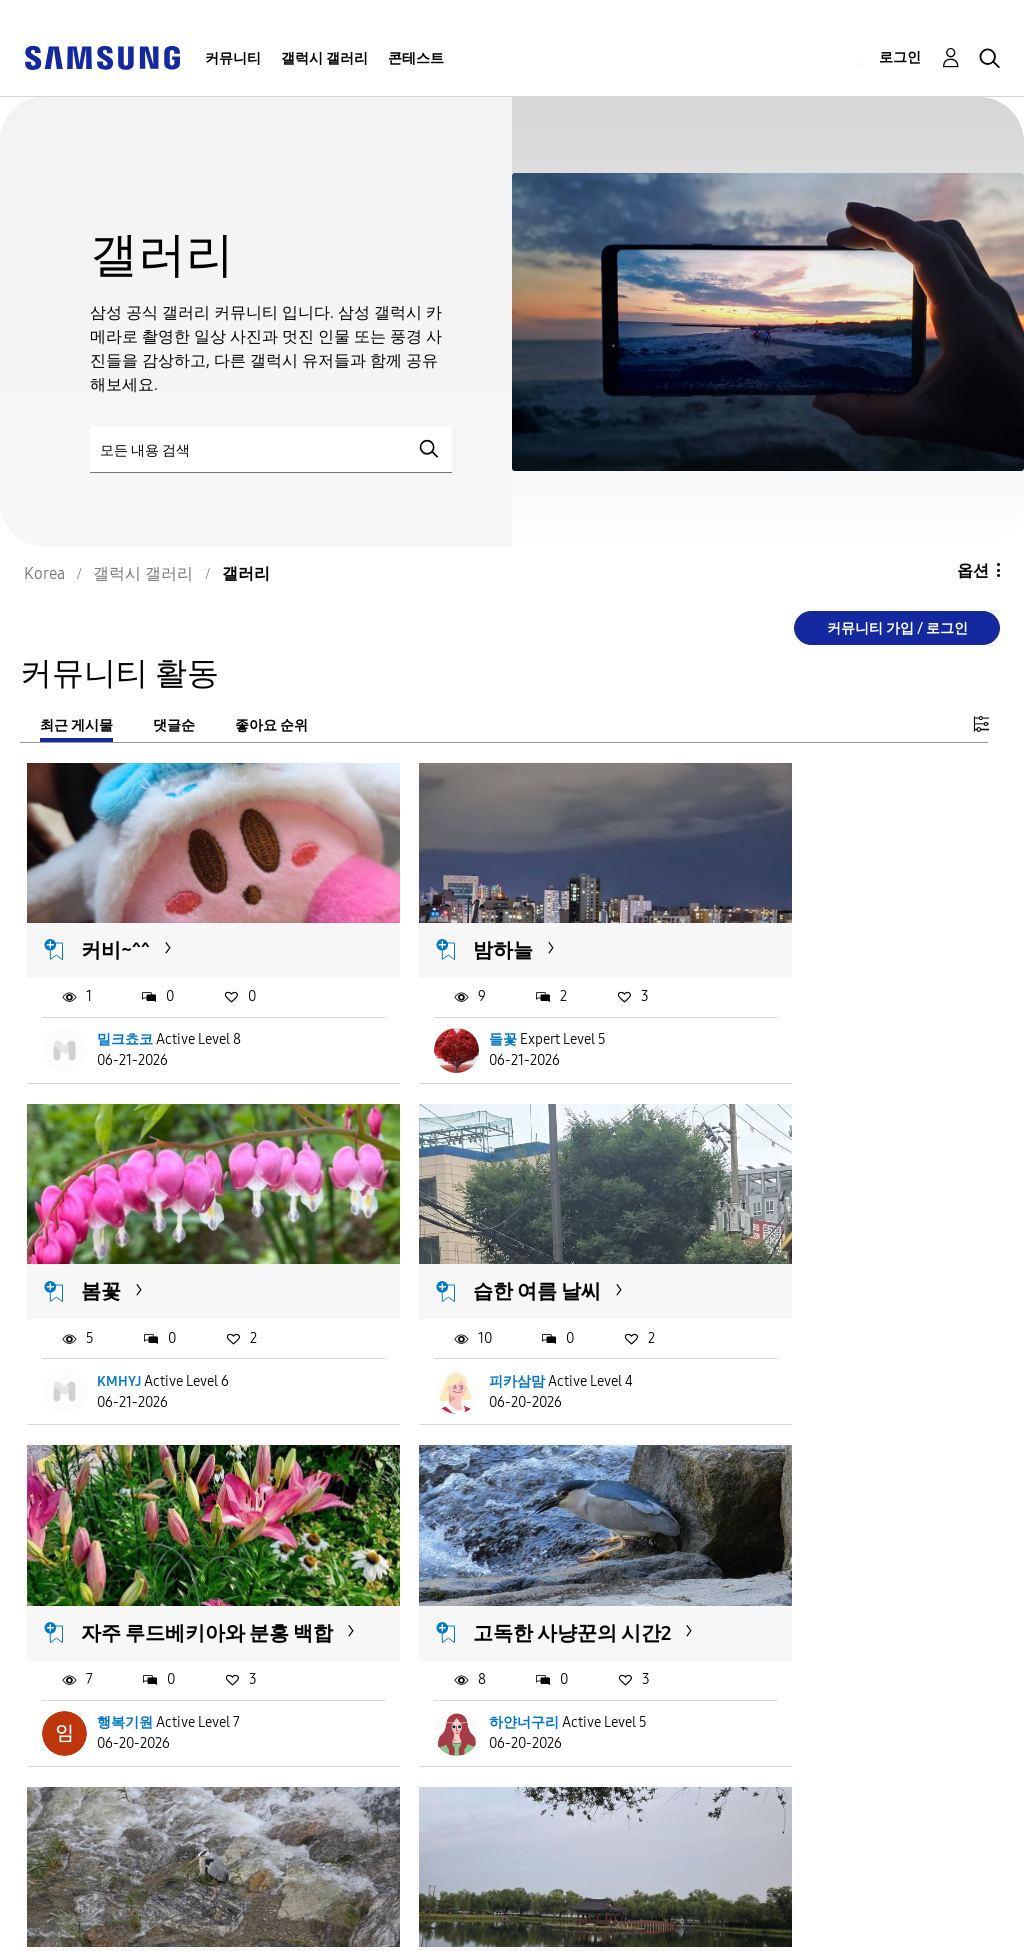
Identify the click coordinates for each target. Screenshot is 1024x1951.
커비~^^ (116, 923)
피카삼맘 (126, 1352)
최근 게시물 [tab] (76, 725)
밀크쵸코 (126, 1013)
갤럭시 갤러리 (324, 58)
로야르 (449, 1667)
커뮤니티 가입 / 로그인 (897, 628)
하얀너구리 (793, 1352)
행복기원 (456, 1352)
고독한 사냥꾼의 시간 (176, 1577)
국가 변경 (596, 1909)
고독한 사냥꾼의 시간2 (841, 1238)
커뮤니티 (233, 58)
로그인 (900, 57)
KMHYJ (780, 1013)
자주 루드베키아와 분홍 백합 (506, 1250)
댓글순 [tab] (174, 725)
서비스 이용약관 (83, 1905)
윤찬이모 (786, 1667)
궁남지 (442, 1577)
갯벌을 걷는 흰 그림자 (838, 1577)
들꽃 (442, 1013)
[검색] (271, 449)
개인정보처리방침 (356, 1905)
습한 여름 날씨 (146, 1238)
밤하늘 (442, 923)
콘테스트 (416, 58)
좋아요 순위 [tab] (271, 725)
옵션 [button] (973, 570)
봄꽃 (762, 923)
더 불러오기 (92, 1789)
